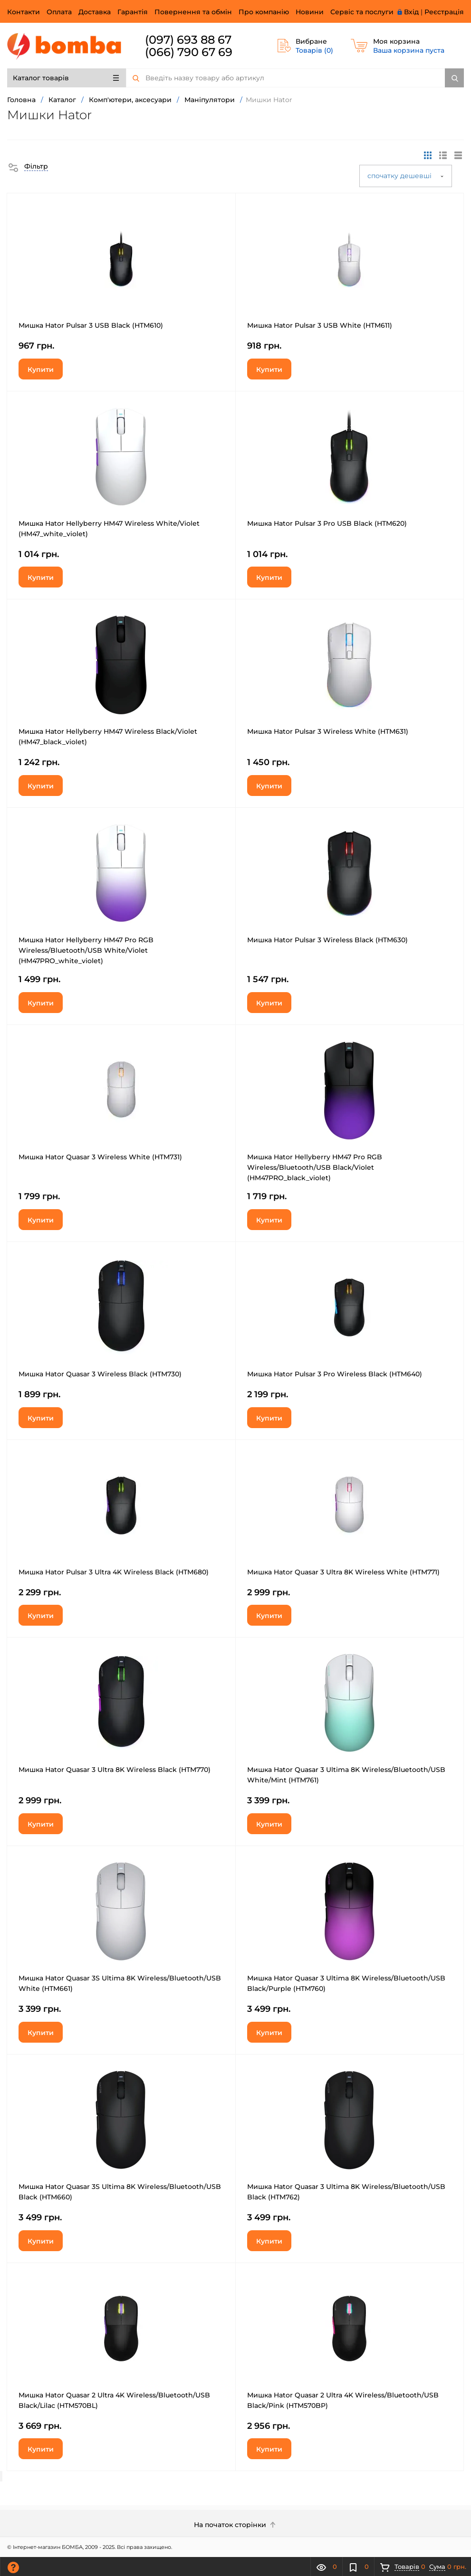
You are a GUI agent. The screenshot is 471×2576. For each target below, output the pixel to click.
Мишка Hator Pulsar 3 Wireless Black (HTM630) (327, 940)
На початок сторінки (236, 2524)
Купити (41, 369)
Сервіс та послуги (362, 12)
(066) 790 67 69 (188, 52)
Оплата (59, 12)
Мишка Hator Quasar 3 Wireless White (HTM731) (100, 1157)
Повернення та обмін (193, 12)
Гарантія (132, 12)
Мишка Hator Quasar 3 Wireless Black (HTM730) (100, 1374)
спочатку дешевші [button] (405, 175)
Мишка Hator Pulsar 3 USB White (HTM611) (319, 325)
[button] (27, 166)
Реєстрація (444, 12)
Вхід (411, 12)
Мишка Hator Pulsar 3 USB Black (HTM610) (91, 325)
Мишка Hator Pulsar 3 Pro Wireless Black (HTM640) (334, 1374)
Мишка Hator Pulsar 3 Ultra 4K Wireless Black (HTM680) (114, 1572)
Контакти (23, 12)
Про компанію (264, 12)
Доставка (94, 12)
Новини (310, 12)
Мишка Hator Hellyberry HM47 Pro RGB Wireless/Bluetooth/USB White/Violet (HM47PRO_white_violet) (86, 950)
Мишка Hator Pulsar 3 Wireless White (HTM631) (327, 731)
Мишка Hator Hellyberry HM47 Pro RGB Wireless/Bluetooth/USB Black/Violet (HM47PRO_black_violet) (314, 1167)
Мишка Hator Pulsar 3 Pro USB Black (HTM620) (327, 523)
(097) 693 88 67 (188, 40)
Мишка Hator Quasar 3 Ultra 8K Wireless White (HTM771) (343, 1572)
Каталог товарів (66, 78)
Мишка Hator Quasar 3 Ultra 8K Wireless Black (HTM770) (115, 1769)
